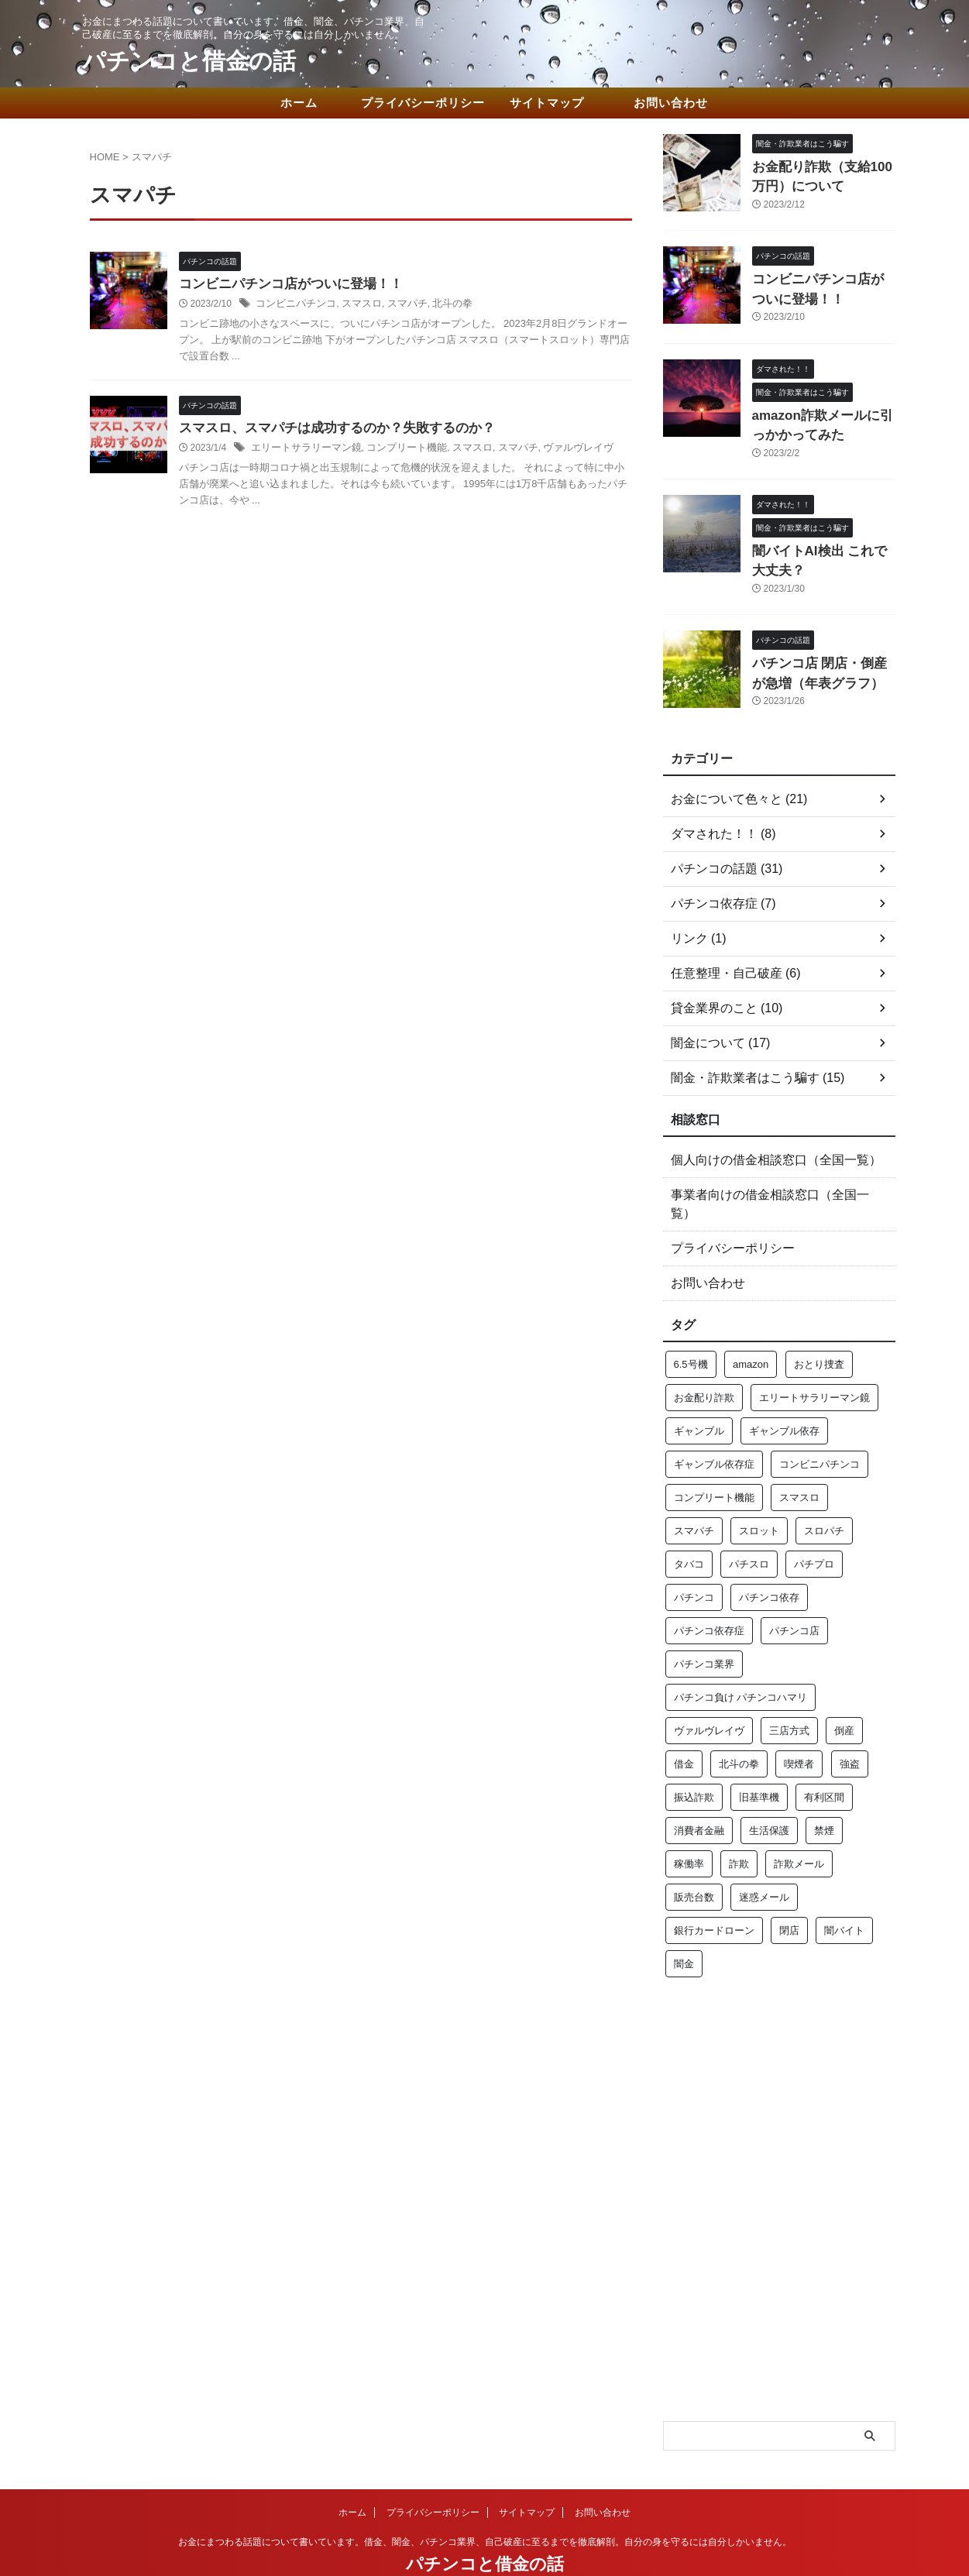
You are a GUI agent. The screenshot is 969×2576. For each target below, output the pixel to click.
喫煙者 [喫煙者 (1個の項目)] (799, 1726)
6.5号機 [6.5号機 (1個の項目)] (691, 1326)
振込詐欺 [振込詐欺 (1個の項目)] (694, 1759)
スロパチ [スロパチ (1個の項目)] (824, 1493)
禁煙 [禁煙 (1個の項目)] (824, 1792)
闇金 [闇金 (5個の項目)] (684, 1926)
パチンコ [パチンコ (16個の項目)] (694, 1559)
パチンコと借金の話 (189, 61)
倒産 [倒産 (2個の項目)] (844, 1692)
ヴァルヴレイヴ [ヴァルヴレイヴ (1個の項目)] (709, 1692)
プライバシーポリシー (423, 102)
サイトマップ (547, 102)
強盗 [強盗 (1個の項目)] (850, 1726)
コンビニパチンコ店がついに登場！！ (284, 284)
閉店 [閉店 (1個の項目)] (789, 1892)
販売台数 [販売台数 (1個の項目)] (694, 1859)
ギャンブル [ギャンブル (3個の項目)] (699, 1393)
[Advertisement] (779, 2039)
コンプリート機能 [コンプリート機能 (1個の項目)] (714, 1459)
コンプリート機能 (395, 450)
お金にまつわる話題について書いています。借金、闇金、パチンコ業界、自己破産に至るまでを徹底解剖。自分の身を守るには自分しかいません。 (485, 2504)
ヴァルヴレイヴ (554, 450)
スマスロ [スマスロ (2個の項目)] (799, 1459)
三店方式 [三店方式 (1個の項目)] (789, 1692)
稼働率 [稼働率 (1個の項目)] (689, 1826)
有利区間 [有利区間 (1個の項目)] (824, 1759)
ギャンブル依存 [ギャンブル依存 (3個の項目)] (784, 1393)
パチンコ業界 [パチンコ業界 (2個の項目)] (704, 1626)
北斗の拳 (438, 305)
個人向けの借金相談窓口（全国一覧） (763, 1141)
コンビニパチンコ (293, 305)
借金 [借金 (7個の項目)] (684, 1726)
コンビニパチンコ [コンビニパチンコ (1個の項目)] (819, 1426)
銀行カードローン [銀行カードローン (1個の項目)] (714, 1892)
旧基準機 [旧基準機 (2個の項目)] (759, 1759)
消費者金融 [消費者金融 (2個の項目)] (699, 1792)
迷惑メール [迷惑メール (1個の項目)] (764, 1859)
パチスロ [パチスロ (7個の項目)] (749, 1526)
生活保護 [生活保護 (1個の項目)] (769, 1792)
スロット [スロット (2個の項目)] (759, 1493)
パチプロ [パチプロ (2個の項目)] (814, 1526)
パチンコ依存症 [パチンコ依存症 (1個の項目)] (709, 1593)
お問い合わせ (671, 102)
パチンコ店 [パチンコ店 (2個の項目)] (794, 1593)
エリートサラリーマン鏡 (302, 450)
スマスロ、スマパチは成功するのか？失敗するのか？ (327, 430)
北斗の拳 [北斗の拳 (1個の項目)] (739, 1726)
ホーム (299, 102)
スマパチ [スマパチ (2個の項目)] (694, 1493)
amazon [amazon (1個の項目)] (750, 1326)
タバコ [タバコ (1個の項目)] (689, 1526)
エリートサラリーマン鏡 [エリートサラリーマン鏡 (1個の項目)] (814, 1359)
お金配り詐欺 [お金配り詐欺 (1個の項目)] (704, 1359)
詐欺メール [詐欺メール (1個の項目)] (799, 1826)
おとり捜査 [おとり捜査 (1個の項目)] (819, 1326)
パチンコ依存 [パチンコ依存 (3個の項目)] (769, 1559)
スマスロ (354, 305)
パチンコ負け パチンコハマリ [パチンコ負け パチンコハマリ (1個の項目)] (741, 1659)
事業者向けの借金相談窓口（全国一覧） (768, 1176)
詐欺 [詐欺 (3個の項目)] (739, 1826)
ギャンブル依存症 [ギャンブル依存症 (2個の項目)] (714, 1426)
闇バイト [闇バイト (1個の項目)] (844, 1892)
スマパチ (396, 305)
